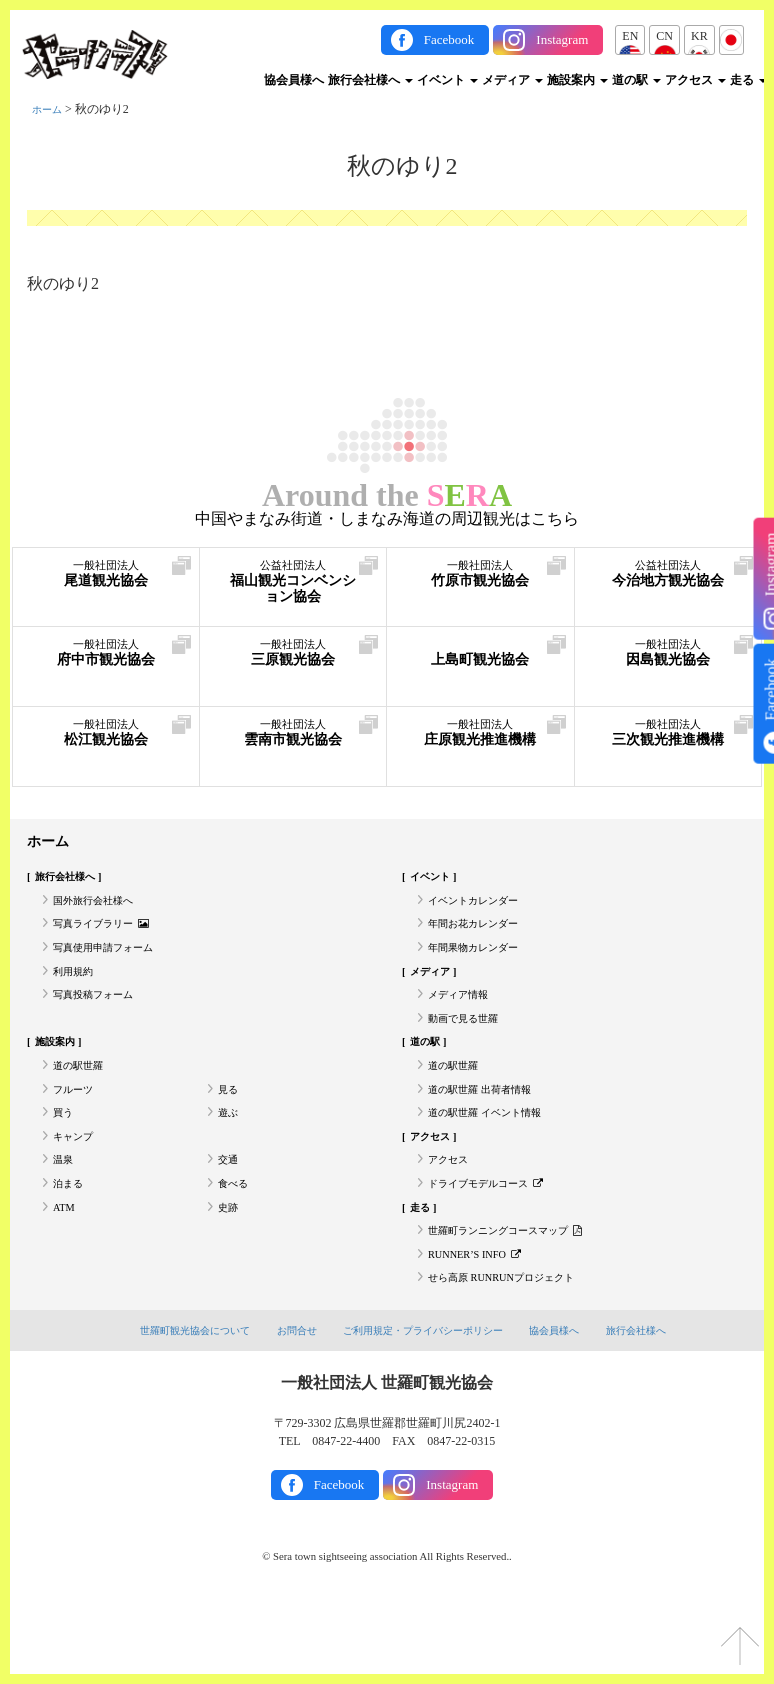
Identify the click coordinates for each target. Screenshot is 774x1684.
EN (630, 36)
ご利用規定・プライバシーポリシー (425, 1405)
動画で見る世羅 (470, 1047)
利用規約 (77, 991)
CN (664, 36)
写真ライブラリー (110, 936)
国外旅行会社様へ (101, 909)
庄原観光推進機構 (480, 749)
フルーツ (77, 1129)
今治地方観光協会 (668, 590)
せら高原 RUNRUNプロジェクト (515, 1350)
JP (731, 36)
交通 (230, 1212)
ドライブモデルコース (496, 1240)
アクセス (695, 80)
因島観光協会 (668, 659)
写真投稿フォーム (101, 1019)
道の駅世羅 (83, 1102)
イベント (447, 80)
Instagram (562, 39)
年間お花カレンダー (482, 936)
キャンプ (77, 1184)
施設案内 (577, 80)
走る (748, 80)
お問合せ (289, 1405)
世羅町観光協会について (179, 1405)
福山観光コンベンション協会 (293, 590)
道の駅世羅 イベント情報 (495, 1157)
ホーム (50, 109)
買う (65, 1157)
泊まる (71, 1240)
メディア (512, 80)
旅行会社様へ (370, 80)
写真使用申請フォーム (113, 964)
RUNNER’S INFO (482, 1322)
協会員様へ (294, 80)
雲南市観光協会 (293, 739)
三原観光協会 (293, 659)
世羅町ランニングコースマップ (519, 1295)
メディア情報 (464, 1019)
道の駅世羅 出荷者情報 (489, 1129)
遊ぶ (230, 1157)
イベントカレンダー (482, 909)
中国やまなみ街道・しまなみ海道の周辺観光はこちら (387, 519)
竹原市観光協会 (480, 580)
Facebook (449, 39)
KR (699, 36)
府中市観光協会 (106, 659)
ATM (65, 1267)
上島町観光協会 (480, 659)
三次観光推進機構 (668, 749)
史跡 (230, 1267)
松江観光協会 (106, 739)
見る (230, 1129)
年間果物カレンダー (482, 964)
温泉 (65, 1212)
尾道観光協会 (106, 580)
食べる (236, 1240)
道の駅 (636, 80)
